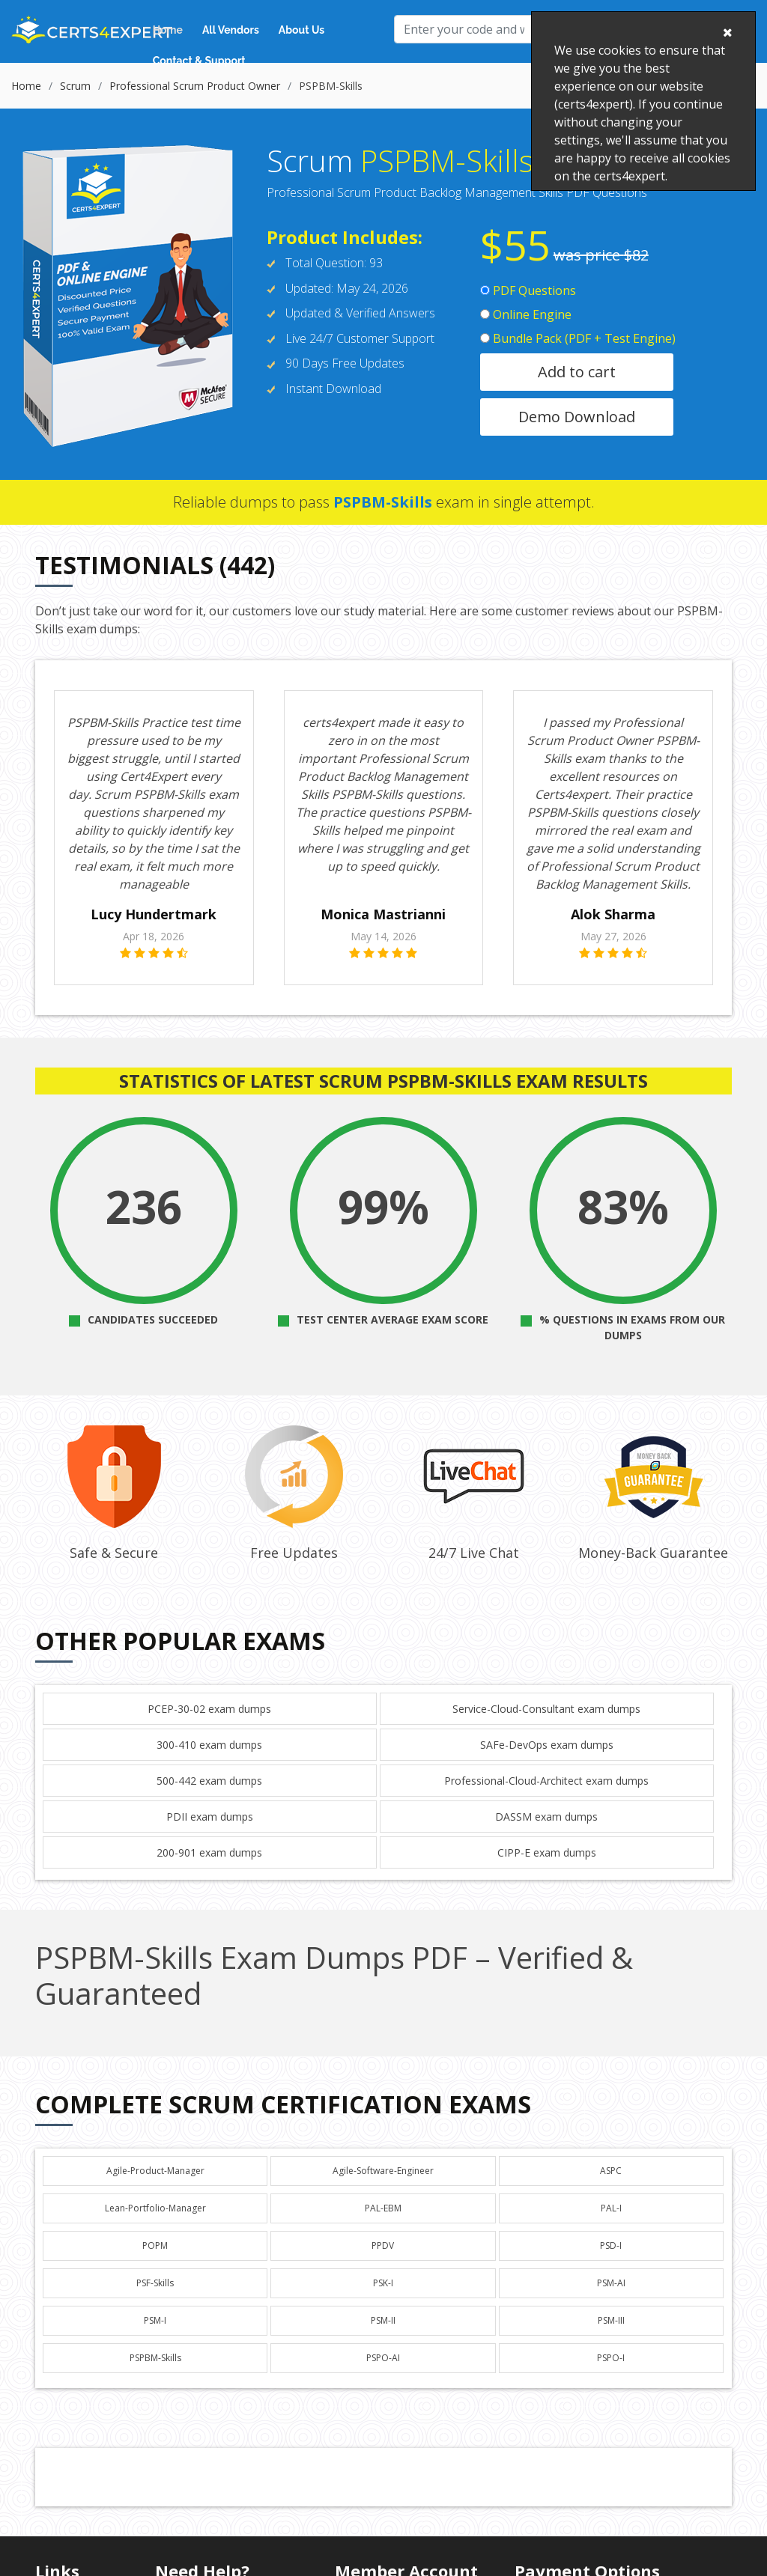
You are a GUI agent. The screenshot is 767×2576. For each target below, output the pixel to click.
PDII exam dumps (209, 1816)
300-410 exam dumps (209, 1745)
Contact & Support (199, 61)
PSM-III (611, 2320)
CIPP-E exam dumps (546, 1852)
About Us (301, 30)
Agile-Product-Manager (155, 2170)
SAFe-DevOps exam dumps (546, 1745)
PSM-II (383, 2320)
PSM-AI (611, 2283)
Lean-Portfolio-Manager (155, 2208)
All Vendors (230, 30)
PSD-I (611, 2245)
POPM (155, 2245)
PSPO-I (611, 2357)
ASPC (611, 2170)
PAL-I (611, 2208)
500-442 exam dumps (209, 1780)
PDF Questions (528, 290)
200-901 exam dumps (209, 1852)
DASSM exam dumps (546, 1816)
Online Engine (526, 314)
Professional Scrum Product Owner (194, 86)
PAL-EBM (383, 2208)
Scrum (75, 86)
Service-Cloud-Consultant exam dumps (546, 1709)
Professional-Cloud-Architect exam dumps (546, 1780)
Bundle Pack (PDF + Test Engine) (578, 338)
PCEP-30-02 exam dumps (209, 1709)
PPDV (383, 2245)
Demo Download (576, 417)
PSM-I (155, 2320)
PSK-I (383, 2283)
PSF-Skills (155, 2283)
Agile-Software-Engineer (383, 2170)
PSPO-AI (383, 2357)
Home (168, 30)
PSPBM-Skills (155, 2357)
